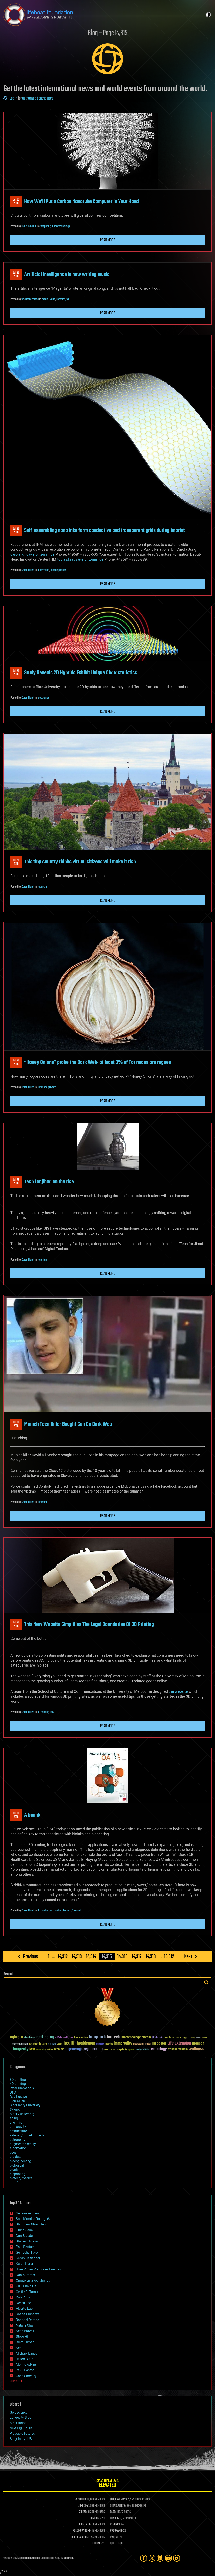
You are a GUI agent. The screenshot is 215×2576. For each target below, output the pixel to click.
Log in (13, 98)
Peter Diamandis (22, 2088)
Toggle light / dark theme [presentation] (208, 14)
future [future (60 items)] (43, 2044)
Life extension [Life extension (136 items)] (179, 2043)
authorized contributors (37, 98)
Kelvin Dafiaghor (28, 2258)
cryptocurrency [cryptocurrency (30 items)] (189, 2038)
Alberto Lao (24, 2308)
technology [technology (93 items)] (158, 2049)
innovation (43, 570)
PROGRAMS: (116, 2531)
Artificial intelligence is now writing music (67, 275)
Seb (18, 2348)
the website (178, 1691)
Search (206, 1982)
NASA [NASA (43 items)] (32, 2049)
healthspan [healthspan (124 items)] (86, 2043)
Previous (30, 1956)
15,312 (169, 1956)
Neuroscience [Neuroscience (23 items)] (41, 2050)
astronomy (17, 2140)
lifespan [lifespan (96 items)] (198, 2043)
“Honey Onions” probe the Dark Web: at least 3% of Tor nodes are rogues (97, 1062)
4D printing (56, 1910)
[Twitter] (152, 2558)
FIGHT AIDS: (85, 2524)
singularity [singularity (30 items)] (122, 2049)
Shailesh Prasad (30, 299)
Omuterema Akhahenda (33, 2280)
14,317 (136, 1956)
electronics (43, 697)
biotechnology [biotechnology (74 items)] (131, 2037)
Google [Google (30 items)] (59, 2044)
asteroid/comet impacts (27, 2135)
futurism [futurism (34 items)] (52, 2044)
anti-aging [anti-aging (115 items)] (45, 2037)
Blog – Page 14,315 (107, 33)
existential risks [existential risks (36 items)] (20, 2044)
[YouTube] (168, 2558)
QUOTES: (114, 2543)
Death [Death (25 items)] (204, 2038)
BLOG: (113, 2512)
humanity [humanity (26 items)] (100, 2044)
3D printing (43, 1712)
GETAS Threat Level (107, 2484)
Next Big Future (21, 2428)
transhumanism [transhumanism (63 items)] (178, 2049)
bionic (14, 2169)
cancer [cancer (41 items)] (178, 2038)
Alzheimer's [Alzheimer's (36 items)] (29, 2038)
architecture (18, 2131)
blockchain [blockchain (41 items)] (157, 2038)
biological (17, 2165)
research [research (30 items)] (108, 2049)
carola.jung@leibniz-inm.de (32, 554)
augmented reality (23, 2144)
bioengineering (20, 2161)
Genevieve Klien (27, 2213)
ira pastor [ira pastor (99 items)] (159, 2043)
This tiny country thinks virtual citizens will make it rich (80, 862)
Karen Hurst (27, 570)
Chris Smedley (26, 2376)
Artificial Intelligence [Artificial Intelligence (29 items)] (64, 2038)
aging (14, 2118)
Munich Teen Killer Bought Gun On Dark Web (68, 1424)
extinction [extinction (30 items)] (33, 2044)
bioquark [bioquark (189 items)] (97, 2037)
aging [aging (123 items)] (14, 2037)
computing (45, 226)
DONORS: (94, 2518)
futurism (42, 886)
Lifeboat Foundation (29, 2558)
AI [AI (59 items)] (21, 2038)
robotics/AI (62, 299)
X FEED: (83, 2512)
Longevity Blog (20, 2418)
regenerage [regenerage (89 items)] (74, 2049)
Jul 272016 (16, 201)
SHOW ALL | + (16, 2381)
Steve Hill (22, 2336)
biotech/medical (72, 1910)
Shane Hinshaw (27, 2314)
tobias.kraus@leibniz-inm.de (80, 559)
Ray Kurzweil (19, 2097)
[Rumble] (176, 2558)
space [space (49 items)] (131, 2049)
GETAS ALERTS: (118, 2506)
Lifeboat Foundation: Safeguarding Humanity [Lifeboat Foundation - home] (97, 14)
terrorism (42, 1259)
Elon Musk (17, 2101)
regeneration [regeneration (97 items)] (93, 2049)
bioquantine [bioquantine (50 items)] (81, 2037)
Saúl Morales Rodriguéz (33, 2219)
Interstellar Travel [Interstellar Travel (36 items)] (142, 2044)
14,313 (77, 1956)
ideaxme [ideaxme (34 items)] (109, 2044)
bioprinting (17, 2174)
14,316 (122, 1956)
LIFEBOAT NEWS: (119, 2499)
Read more (107, 240)
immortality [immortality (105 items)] (123, 2043)
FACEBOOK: (81, 2499)
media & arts (48, 299)
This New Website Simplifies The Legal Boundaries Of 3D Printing (89, 1624)
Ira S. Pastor (25, 2370)
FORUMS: (97, 2543)
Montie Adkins (26, 2365)
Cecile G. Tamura (28, 2292)
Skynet (15, 2109)
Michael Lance (26, 2353)
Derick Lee (23, 2303)
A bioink (32, 1815)
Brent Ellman (25, 2342)
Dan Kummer (25, 2275)
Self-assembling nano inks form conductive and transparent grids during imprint (104, 530)
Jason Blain (24, 2359)
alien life (16, 2122)
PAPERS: (114, 2537)
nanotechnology (61, 226)
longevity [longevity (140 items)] (20, 2049)
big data (16, 2157)
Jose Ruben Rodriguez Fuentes (38, 2269)
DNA (13, 2092)
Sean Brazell (25, 2331)
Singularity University (25, 2105)
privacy (52, 1087)
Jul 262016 (16, 274)
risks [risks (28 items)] (114, 2049)
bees (13, 2152)
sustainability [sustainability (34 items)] (142, 2049)
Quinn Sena (24, 2230)
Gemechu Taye (27, 2252)
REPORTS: (115, 2524)
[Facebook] (143, 2558)
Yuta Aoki (23, 2297)
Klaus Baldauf (28, 226)
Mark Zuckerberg (22, 2114)
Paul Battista (25, 2247)
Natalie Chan (25, 2325)
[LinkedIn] (160, 2558)
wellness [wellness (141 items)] (196, 2049)
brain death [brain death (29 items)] (169, 2038)
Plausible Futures (22, 2433)
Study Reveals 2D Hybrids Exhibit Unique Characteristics (80, 673)
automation (18, 2148)
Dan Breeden (25, 2236)
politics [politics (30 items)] (50, 2049)
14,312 (63, 1956)
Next (188, 1956)
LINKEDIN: (83, 2506)
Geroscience (18, 2412)
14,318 (151, 1956)
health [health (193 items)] (69, 2043)
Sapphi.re (68, 2558)
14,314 (91, 1956)
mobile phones (58, 570)
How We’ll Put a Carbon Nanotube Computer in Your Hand (81, 202)
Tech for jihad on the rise (49, 1182)
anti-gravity (18, 2127)
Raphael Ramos (27, 2320)
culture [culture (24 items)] (198, 2038)
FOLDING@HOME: (82, 2531)
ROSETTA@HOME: (80, 2537)
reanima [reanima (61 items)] (59, 2049)
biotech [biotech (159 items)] (113, 2037)
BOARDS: (114, 2518)
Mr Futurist (18, 2423)
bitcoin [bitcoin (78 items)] (146, 2037)
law (52, 1712)
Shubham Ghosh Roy (31, 2224)
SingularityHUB (21, 2439)
